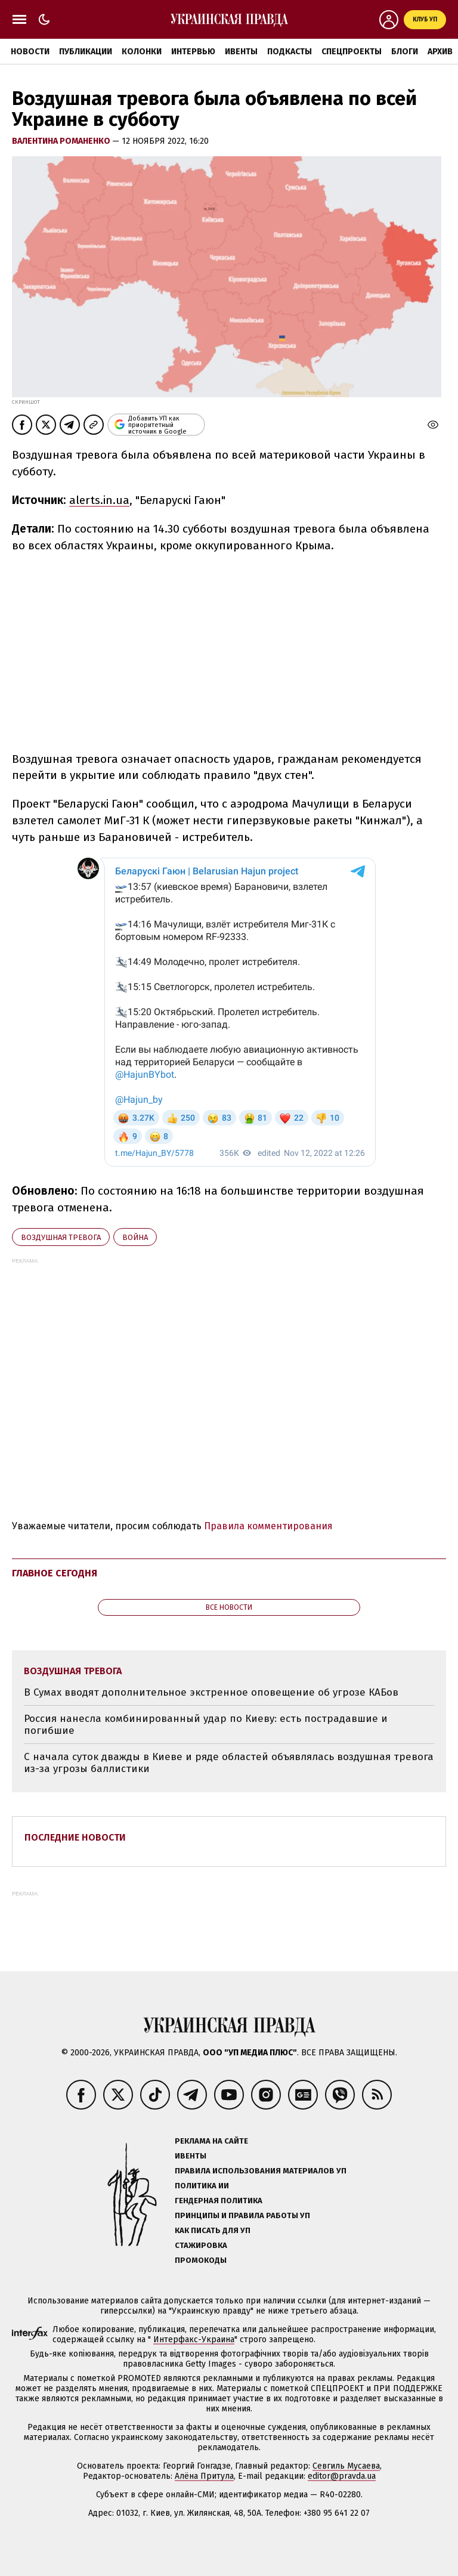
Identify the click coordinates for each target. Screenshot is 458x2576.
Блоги (404, 52)
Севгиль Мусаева (346, 2466)
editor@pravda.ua (342, 2476)
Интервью (193, 52)
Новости (30, 52)
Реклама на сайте (211, 2140)
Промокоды (201, 2260)
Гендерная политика (218, 2200)
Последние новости (75, 1837)
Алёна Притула (204, 2476)
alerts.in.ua (99, 500)
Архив (440, 52)
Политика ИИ (202, 2185)
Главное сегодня (54, 1573)
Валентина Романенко (62, 141)
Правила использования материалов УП (260, 2170)
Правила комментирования (268, 1526)
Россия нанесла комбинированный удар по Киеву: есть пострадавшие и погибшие (206, 1724)
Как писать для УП (212, 2230)
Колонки (142, 52)
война (135, 1237)
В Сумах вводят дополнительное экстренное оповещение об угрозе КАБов (211, 1692)
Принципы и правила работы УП (242, 2215)
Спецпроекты (351, 52)
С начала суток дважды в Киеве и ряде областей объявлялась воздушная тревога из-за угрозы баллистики (229, 1763)
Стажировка (201, 2245)
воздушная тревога (61, 1237)
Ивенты (241, 52)
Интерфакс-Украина (193, 2339)
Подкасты (289, 52)
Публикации (85, 52)
